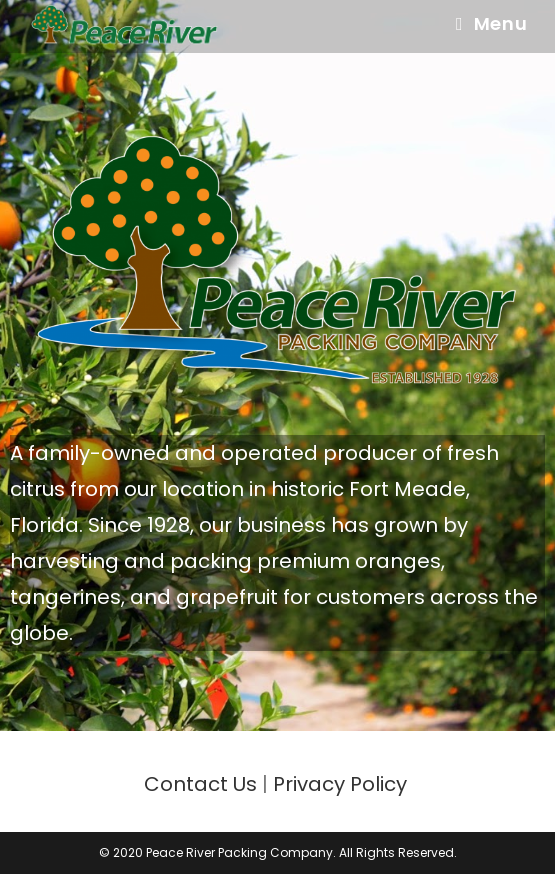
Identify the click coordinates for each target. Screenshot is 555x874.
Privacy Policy (340, 784)
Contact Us (200, 784)
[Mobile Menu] (491, 23)
